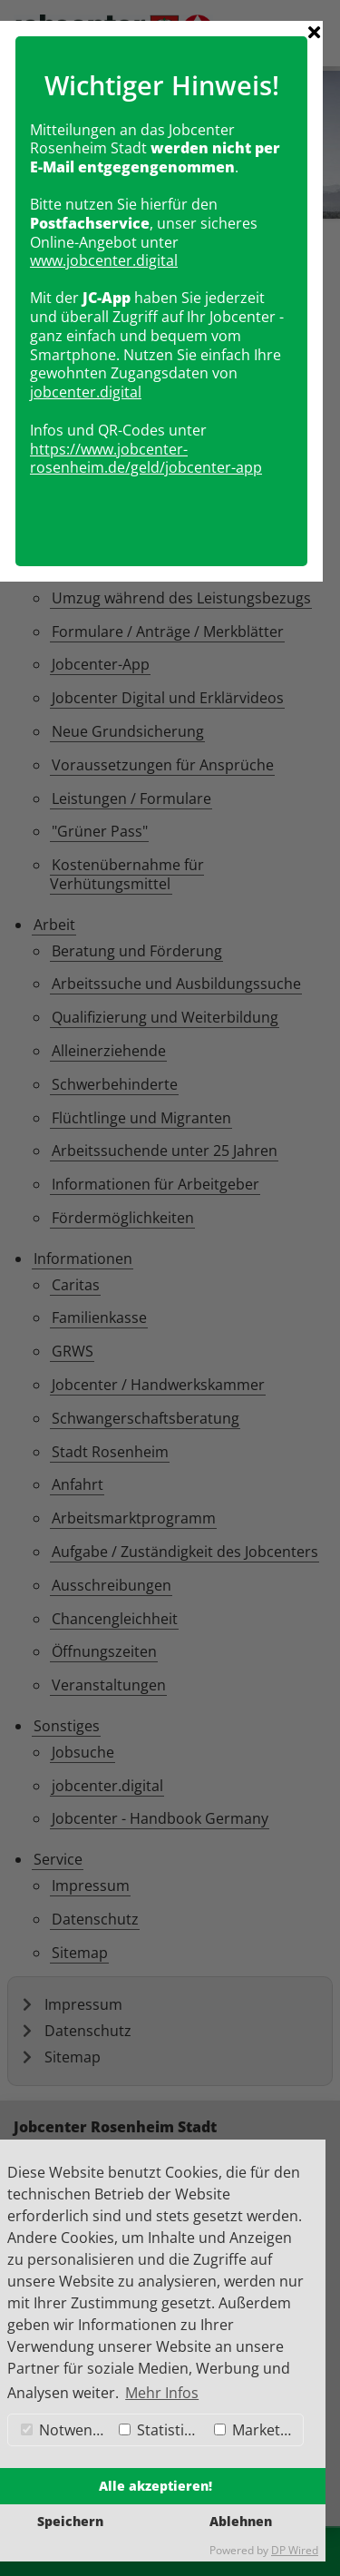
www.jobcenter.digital (113, 1202)
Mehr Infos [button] (162, 2393)
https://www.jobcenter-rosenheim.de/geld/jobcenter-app (155, 1399)
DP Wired (294, 2550)
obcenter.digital (97, 1334)
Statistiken (162, 2430)
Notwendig (66, 2430)
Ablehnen (240, 2521)
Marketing (257, 2430)
